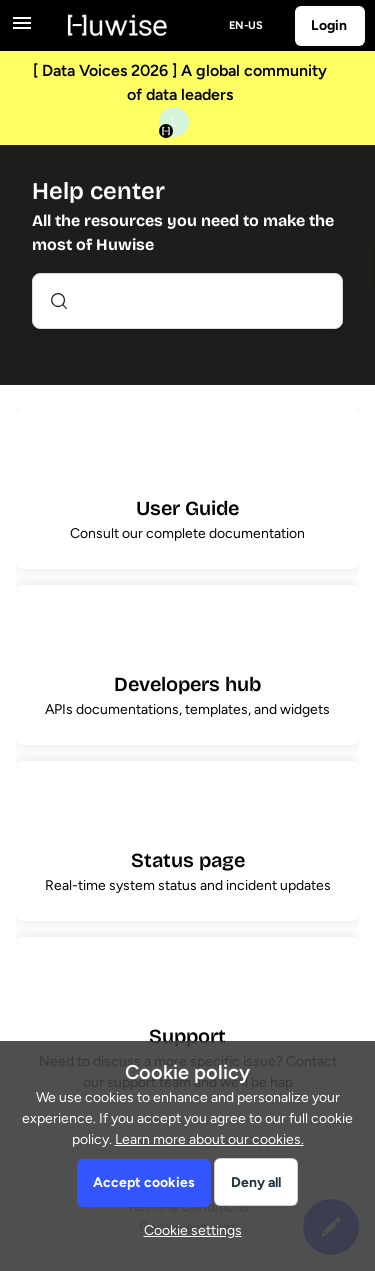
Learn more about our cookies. (209, 1139)
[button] (188, 1230)
